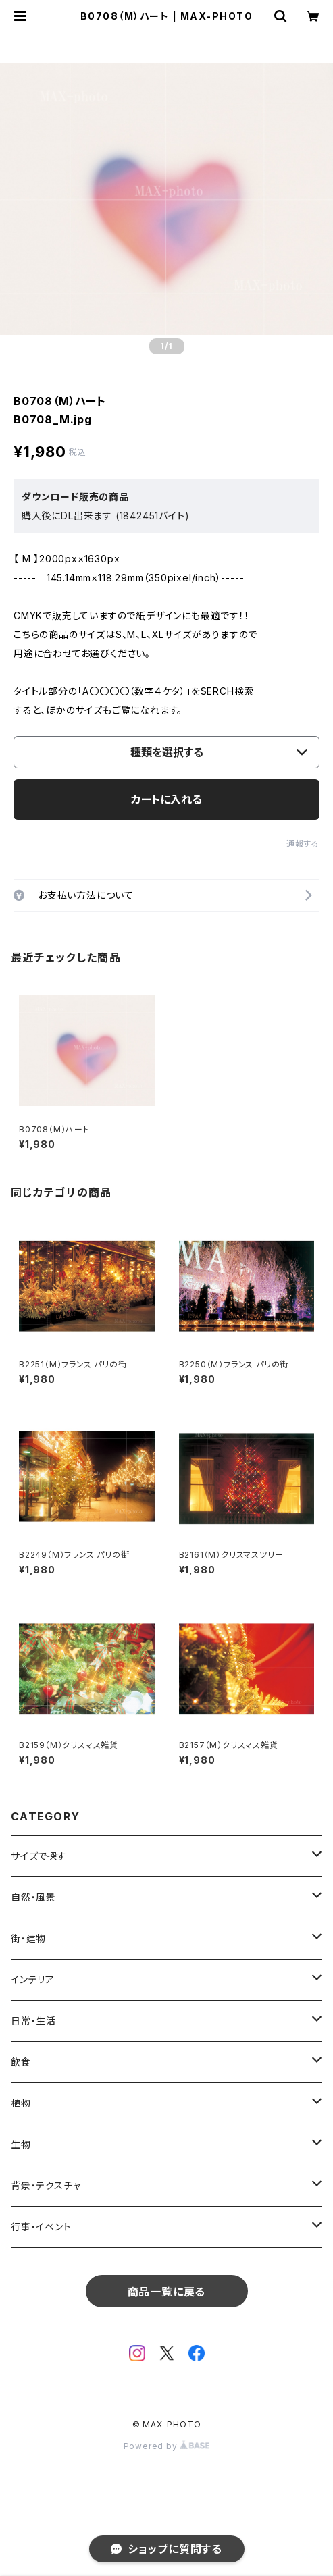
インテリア (33, 1979)
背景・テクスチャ (45, 2185)
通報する (302, 844)
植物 (21, 2103)
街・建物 (28, 1938)
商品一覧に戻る (167, 2291)
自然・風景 (33, 1897)
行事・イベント (41, 2226)
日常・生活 (33, 2020)
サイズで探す (39, 1856)
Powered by (167, 2446)
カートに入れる (166, 799)
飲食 (21, 2062)
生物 (21, 2144)
